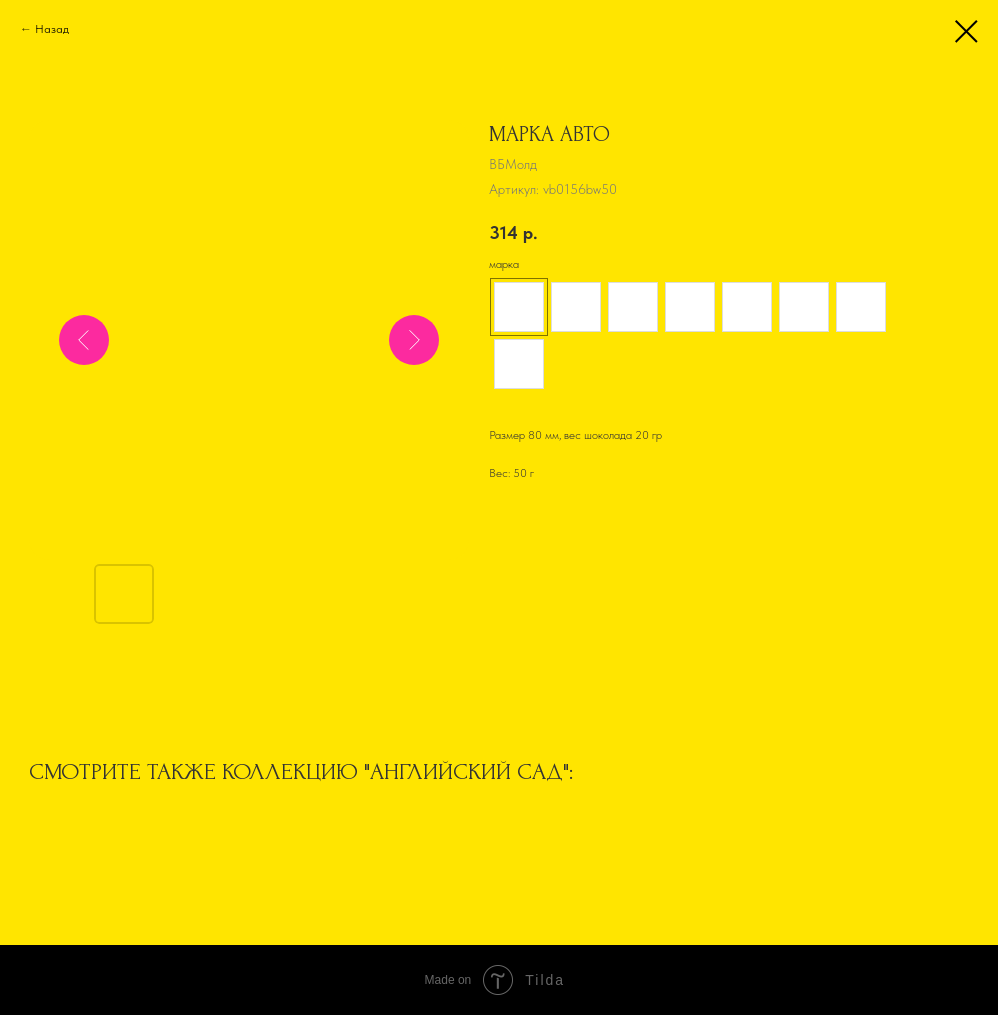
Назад (52, 29)
